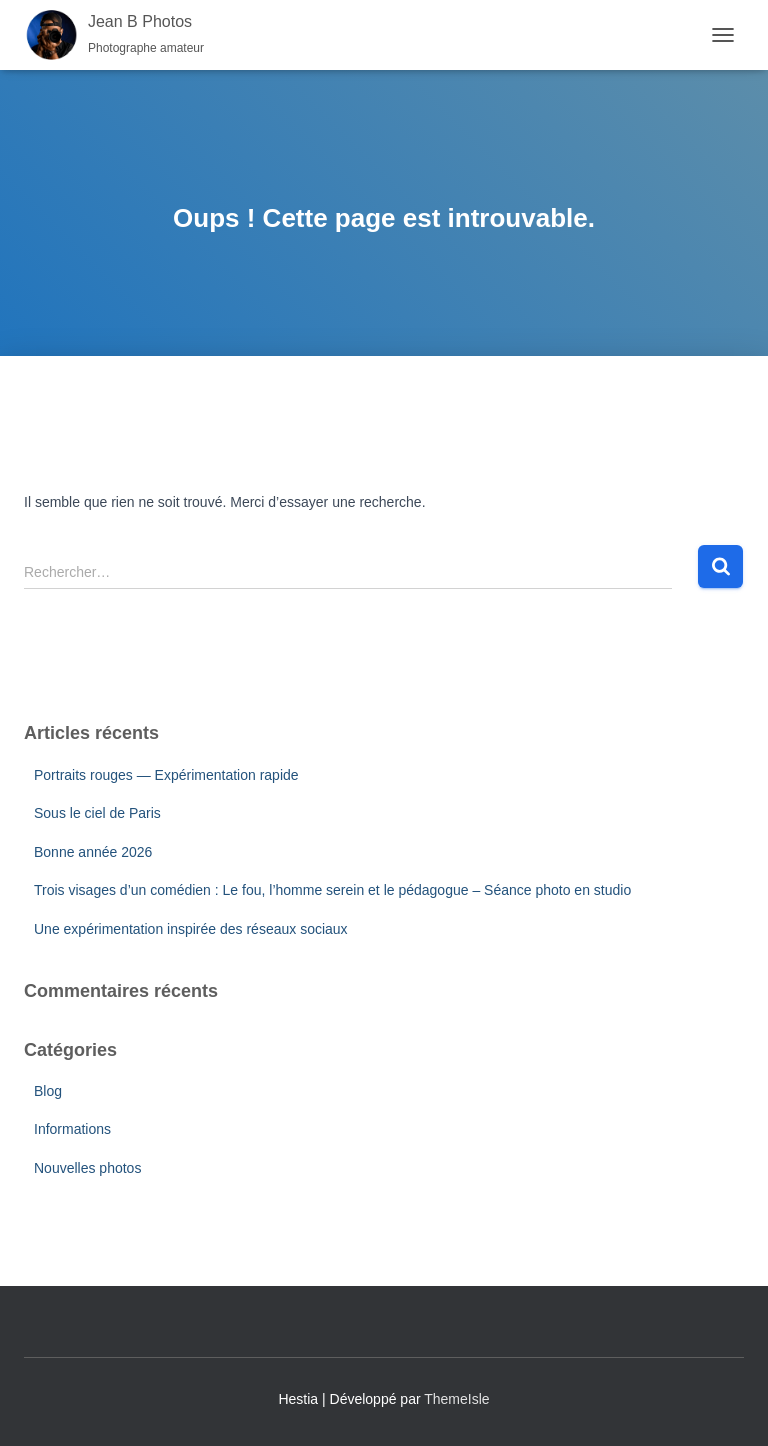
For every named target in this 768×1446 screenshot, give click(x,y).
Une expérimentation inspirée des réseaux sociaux (191, 929)
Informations (72, 1129)
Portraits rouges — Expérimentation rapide (166, 775)
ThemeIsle (456, 1399)
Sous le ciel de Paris (97, 813)
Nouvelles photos (87, 1168)
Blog (48, 1091)
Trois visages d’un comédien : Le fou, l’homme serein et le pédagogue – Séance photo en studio (332, 890)
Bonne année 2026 (93, 852)
